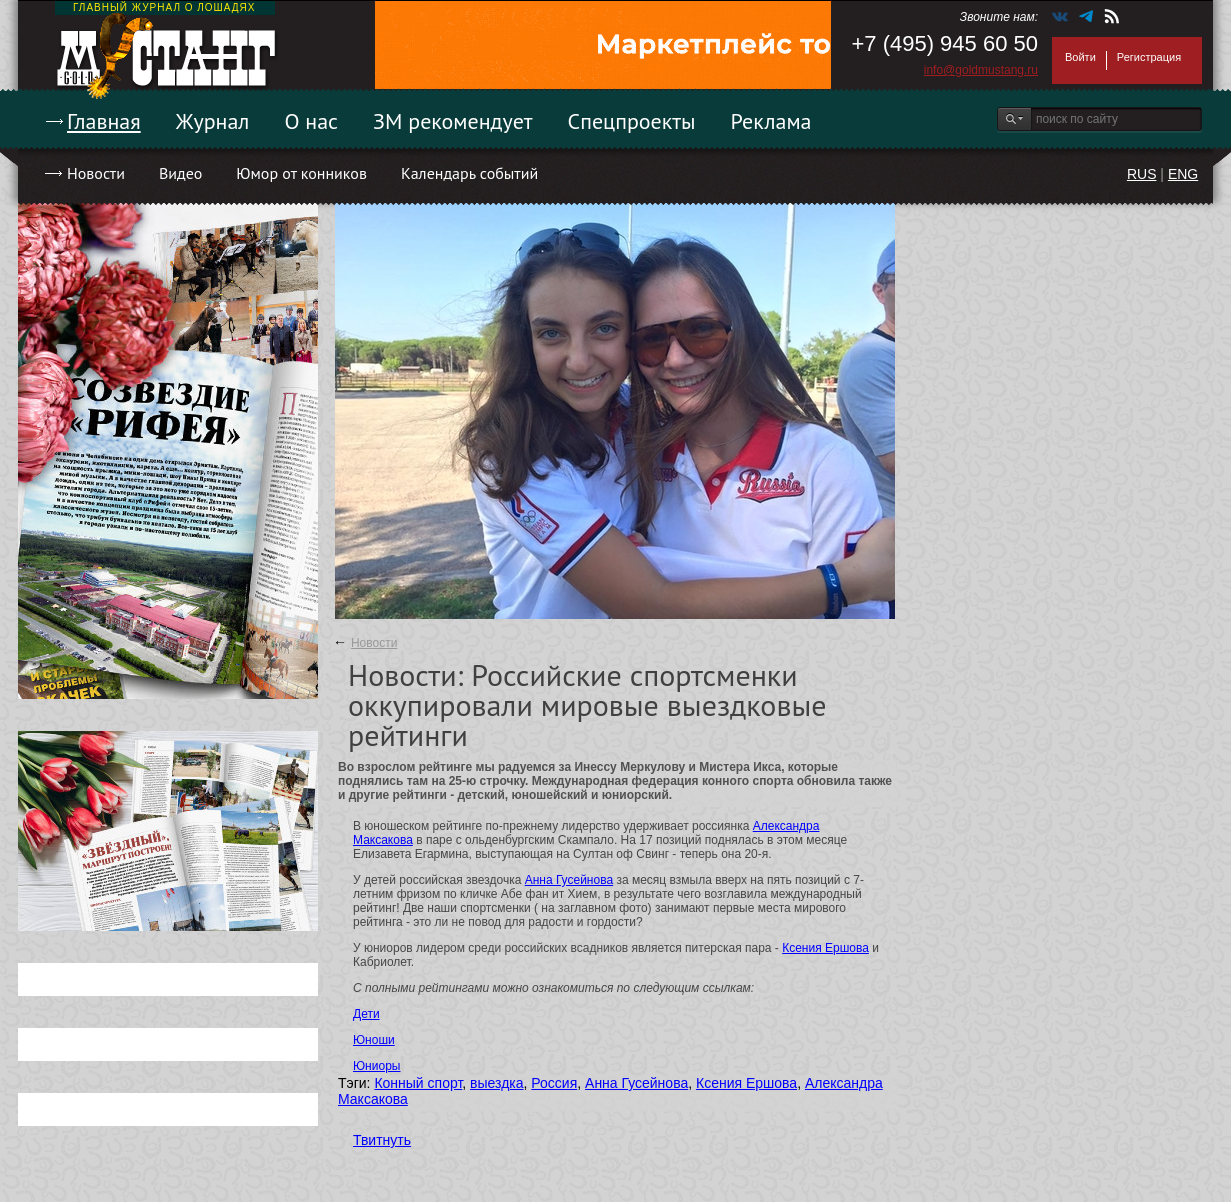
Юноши (374, 1040)
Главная (104, 121)
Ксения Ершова (825, 948)
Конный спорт (418, 1083)
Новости (96, 173)
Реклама (771, 121)
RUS (1142, 174)
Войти (1080, 57)
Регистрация (1149, 57)
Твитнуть (382, 1140)
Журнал (213, 121)
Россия (554, 1083)
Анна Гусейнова (569, 880)
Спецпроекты (632, 121)
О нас (311, 121)
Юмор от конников (301, 173)
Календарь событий (469, 173)
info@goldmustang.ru (981, 70)
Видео (180, 173)
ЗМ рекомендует (453, 121)
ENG (1183, 174)
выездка (496, 1083)
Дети (366, 1014)
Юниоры (376, 1066)
